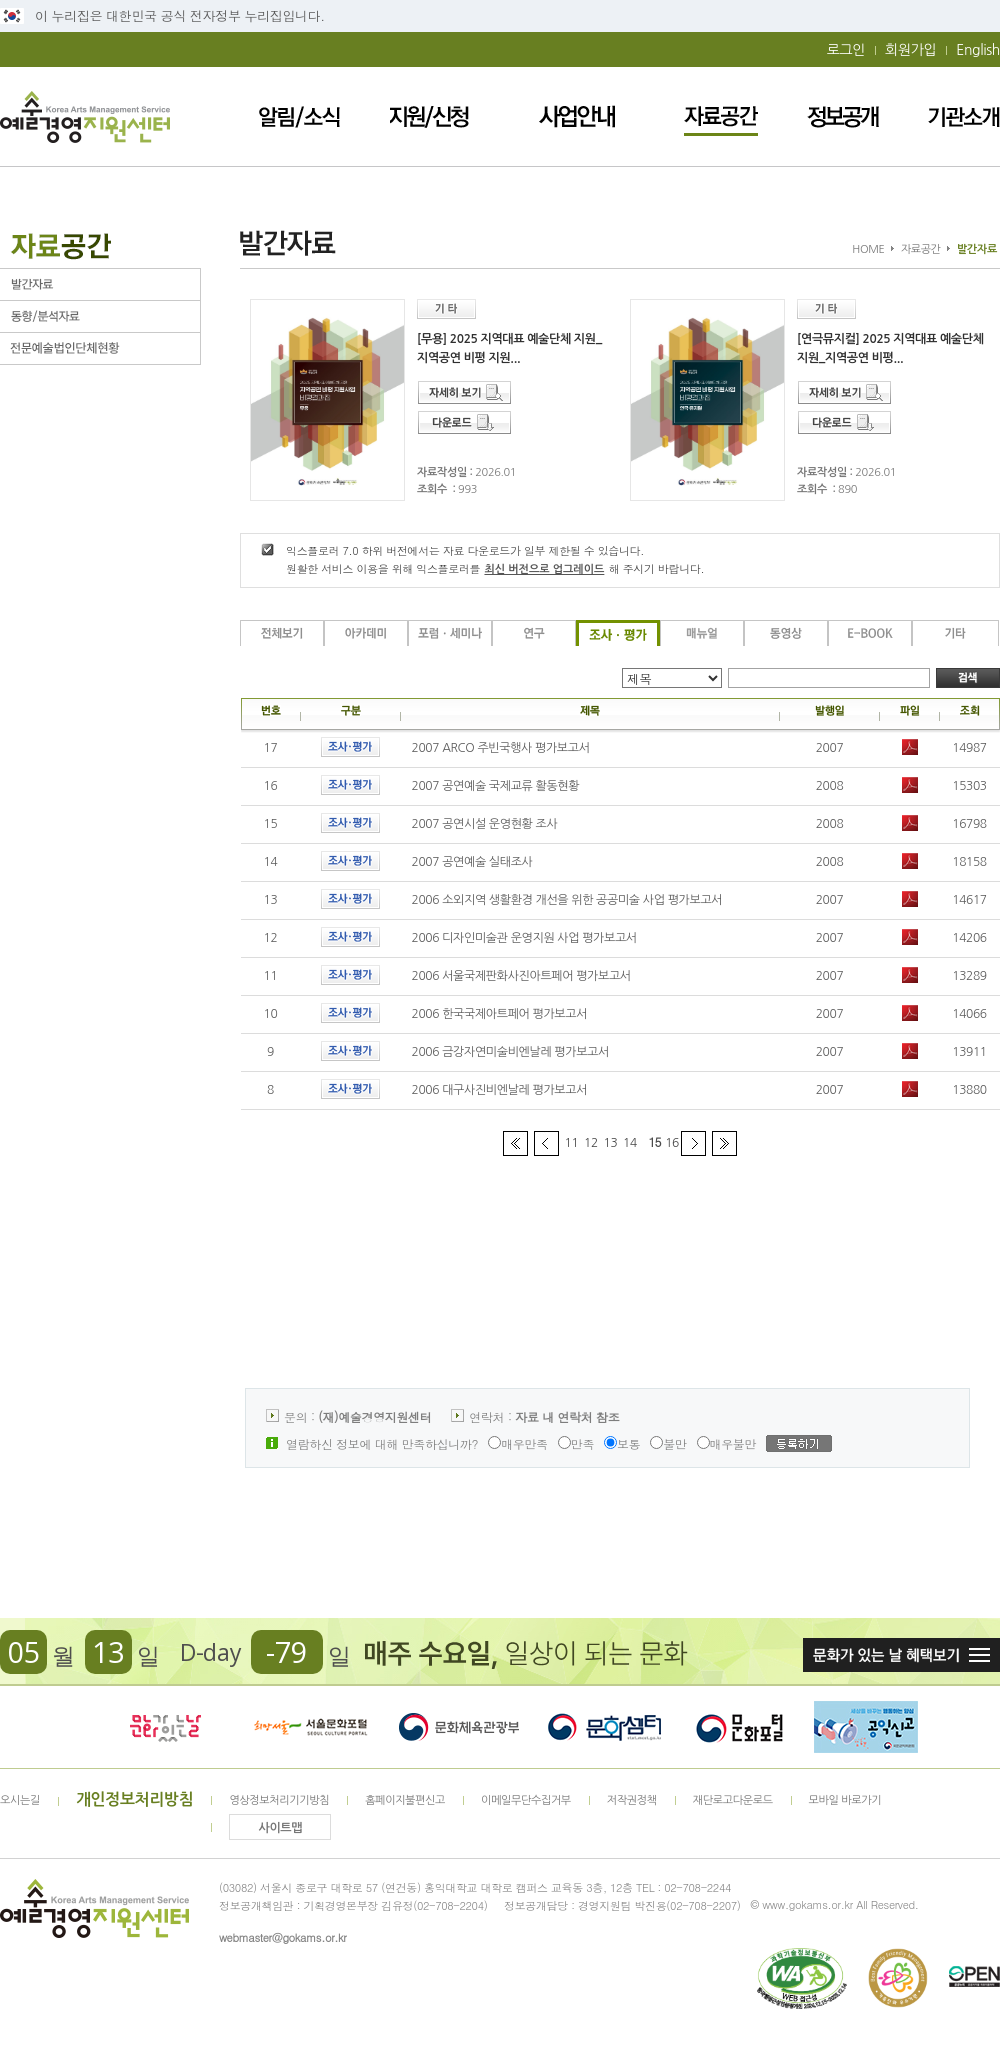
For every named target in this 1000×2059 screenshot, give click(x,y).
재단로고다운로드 (733, 1800)
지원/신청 (429, 116)
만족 (576, 1443)
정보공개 (843, 116)
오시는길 (20, 1800)
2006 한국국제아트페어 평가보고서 (500, 1014)
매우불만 (727, 1443)
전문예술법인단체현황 (100, 348)
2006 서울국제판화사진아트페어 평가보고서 (521, 976)
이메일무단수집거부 (526, 1800)
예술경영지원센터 (85, 116)
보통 (622, 1443)
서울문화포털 (312, 1727)
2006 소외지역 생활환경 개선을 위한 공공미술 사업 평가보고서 (567, 900)
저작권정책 (632, 1800)
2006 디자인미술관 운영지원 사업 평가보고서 (524, 938)
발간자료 (100, 284)
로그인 (846, 50)
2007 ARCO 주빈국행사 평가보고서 (501, 748)
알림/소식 (299, 116)
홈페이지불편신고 (405, 1800)
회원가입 (910, 50)
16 (672, 1143)
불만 (668, 1443)
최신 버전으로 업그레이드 (544, 569)
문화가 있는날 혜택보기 (901, 1655)
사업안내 (577, 116)
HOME (868, 249)
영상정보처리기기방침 (279, 1800)
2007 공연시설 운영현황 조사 (485, 824)
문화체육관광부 (459, 1727)
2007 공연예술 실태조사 (472, 862)
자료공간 (721, 116)
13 (611, 1143)
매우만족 (518, 1443)
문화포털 (739, 1727)
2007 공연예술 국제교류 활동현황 (496, 786)
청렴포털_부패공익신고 (866, 1727)
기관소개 (964, 116)
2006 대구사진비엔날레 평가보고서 (500, 1090)
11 (572, 1143)
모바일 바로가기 (845, 1800)
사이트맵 (281, 1828)
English (978, 50)
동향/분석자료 (100, 316)
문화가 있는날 (165, 1727)
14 (630, 1143)
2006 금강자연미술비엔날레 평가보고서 (510, 1052)
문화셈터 (605, 1727)
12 (591, 1143)
